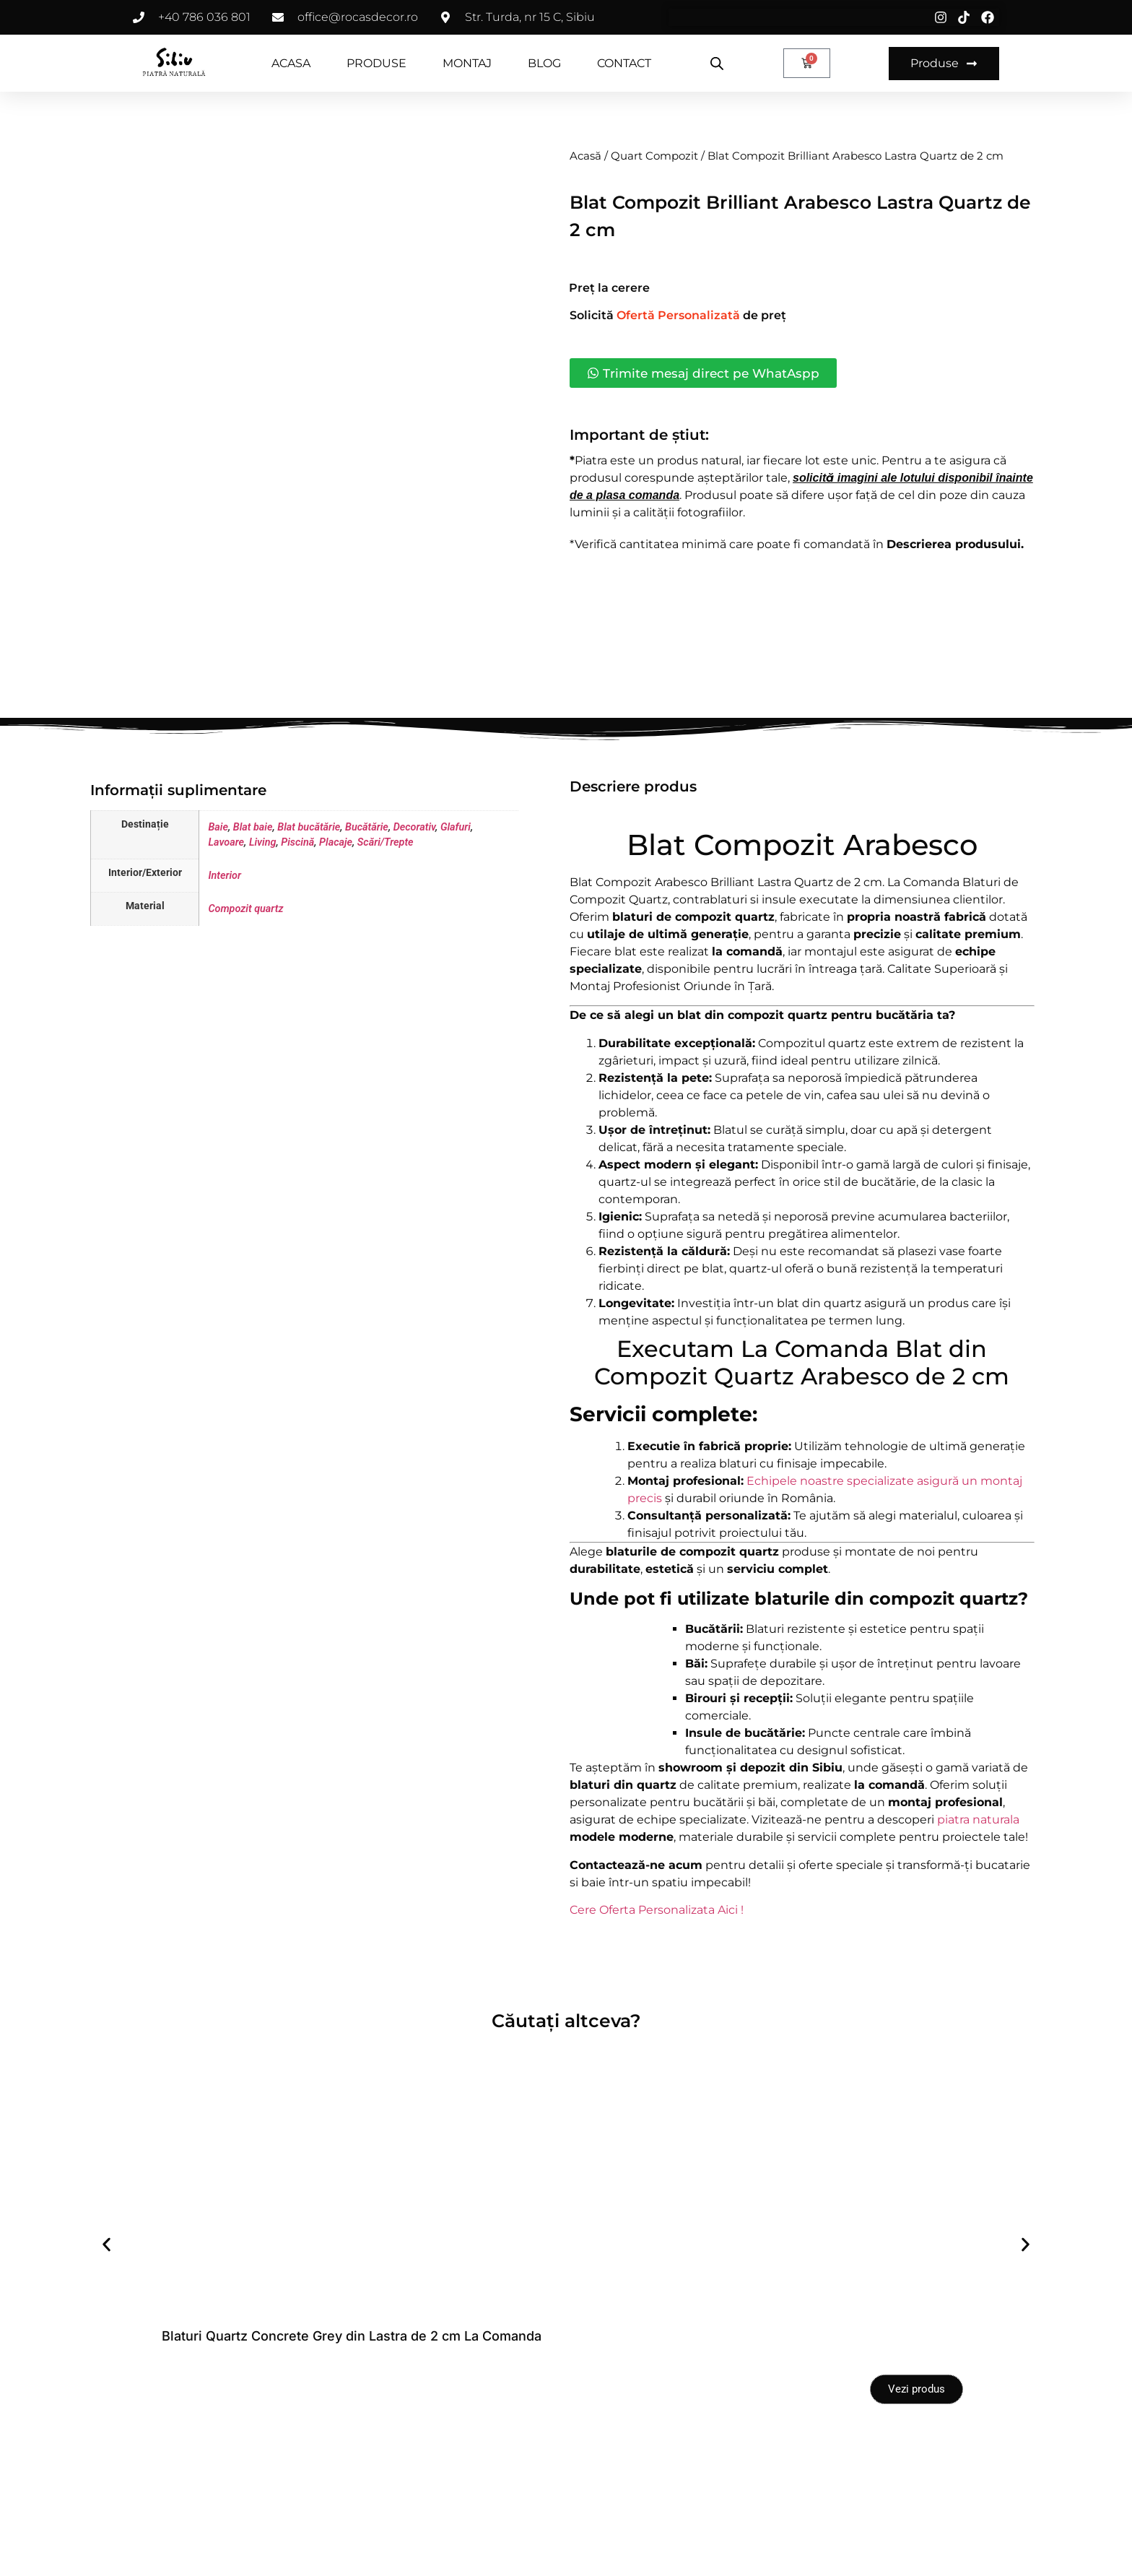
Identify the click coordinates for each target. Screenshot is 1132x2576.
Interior (224, 951)
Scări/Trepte (385, 917)
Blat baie (253, 902)
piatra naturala (978, 1895)
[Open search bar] (717, 63)
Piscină (297, 917)
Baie (218, 902)
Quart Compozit (654, 155)
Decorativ (414, 902)
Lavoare (226, 917)
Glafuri (455, 902)
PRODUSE (376, 63)
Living (263, 917)
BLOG (544, 63)
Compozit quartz (245, 984)
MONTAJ (467, 63)
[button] (106, 2319)
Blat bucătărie (308, 902)
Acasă (585, 155)
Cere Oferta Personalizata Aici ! (657, 1985)
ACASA (290, 63)
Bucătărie (366, 902)
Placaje (335, 917)
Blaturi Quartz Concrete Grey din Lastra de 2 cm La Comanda (351, 2411)
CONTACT (624, 63)
